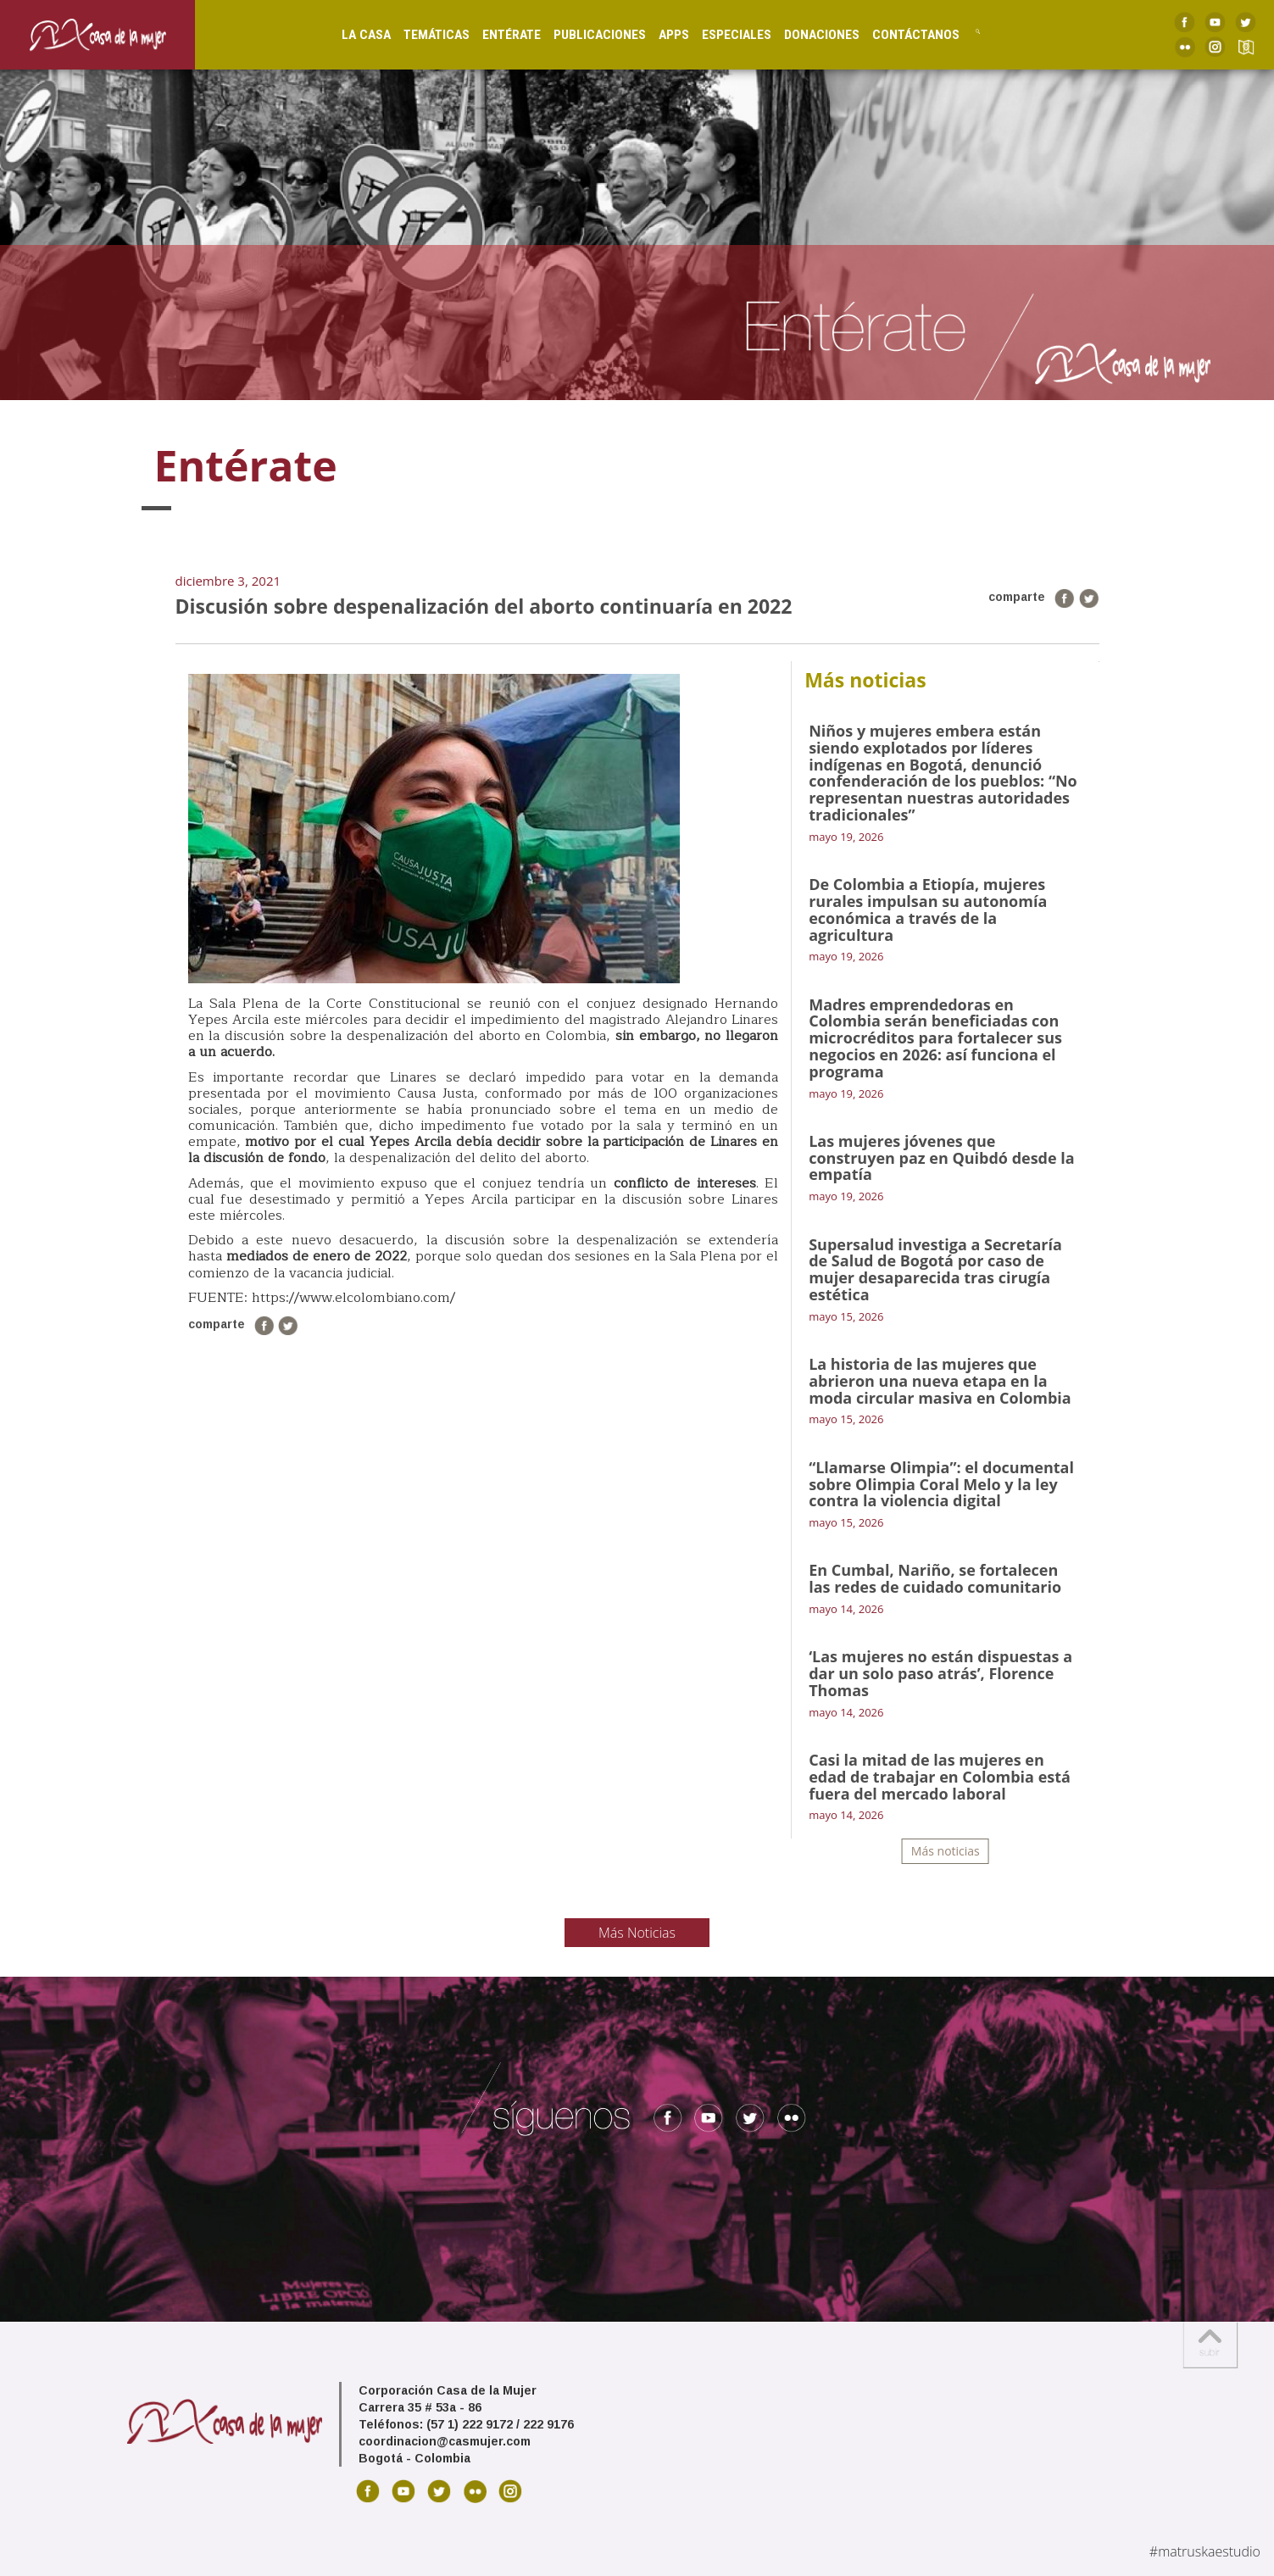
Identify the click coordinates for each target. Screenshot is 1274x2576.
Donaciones (804, 34)
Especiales (719, 34)
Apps (656, 34)
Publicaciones (583, 34)
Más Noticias (637, 1932)
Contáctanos (898, 34)
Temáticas (420, 34)
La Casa (349, 34)
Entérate (494, 34)
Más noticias (945, 1851)
